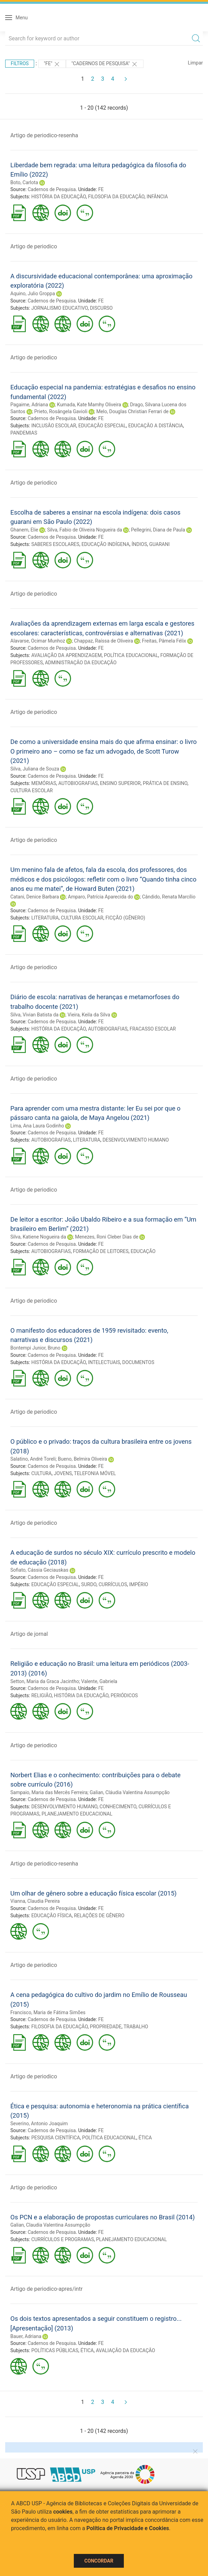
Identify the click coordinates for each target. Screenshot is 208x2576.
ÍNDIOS (139, 544)
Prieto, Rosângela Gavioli (60, 411)
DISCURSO (101, 308)
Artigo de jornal (29, 1634)
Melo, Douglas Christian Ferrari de (132, 411)
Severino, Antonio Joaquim (39, 2123)
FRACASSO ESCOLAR (153, 1029)
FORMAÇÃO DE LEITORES (100, 1251)
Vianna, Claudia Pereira (35, 1901)
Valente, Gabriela (99, 1681)
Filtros (20, 63)
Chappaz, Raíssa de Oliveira (103, 641)
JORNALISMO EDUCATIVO (59, 308)
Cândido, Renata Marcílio (169, 896)
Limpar (195, 63)
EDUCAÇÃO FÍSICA (51, 1915)
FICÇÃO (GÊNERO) (125, 918)
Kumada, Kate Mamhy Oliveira (89, 404)
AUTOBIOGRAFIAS (78, 783)
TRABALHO (135, 2026)
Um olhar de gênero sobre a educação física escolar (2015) (93, 1893)
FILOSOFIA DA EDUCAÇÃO (116, 196)
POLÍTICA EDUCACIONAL (131, 655)
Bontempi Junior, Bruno (35, 1348)
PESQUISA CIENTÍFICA (55, 2137)
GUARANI (159, 544)
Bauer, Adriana (25, 2336)
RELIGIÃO (41, 1695)
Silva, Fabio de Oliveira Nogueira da (84, 530)
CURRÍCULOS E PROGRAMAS (62, 2239)
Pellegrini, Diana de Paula (158, 530)
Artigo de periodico (33, 246)
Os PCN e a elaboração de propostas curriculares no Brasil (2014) (102, 2217)
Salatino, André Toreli (33, 1459)
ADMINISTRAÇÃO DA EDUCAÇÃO (81, 662)
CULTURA (41, 1473)
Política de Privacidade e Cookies (128, 2528)
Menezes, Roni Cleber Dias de (106, 1237)
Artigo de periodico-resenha (44, 135)
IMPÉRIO (138, 1584)
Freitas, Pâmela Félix (164, 641)
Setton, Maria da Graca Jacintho (44, 1681)
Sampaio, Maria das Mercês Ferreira (49, 1792)
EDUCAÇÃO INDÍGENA (105, 544)
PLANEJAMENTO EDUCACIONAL (76, 1814)
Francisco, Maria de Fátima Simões (48, 2012)
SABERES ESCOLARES (55, 544)
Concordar (99, 2561)
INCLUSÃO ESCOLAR (53, 425)
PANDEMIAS (23, 433)
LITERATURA (45, 918)
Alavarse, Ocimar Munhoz (37, 641)
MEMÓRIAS (43, 783)
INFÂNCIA (157, 196)
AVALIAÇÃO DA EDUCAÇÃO (125, 2350)
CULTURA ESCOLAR (31, 790)
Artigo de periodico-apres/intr (46, 2289)
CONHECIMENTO (118, 1806)
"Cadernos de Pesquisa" (104, 64)
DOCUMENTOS (138, 1362)
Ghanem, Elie (24, 530)
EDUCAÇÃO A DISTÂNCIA (155, 425)
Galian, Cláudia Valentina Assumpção (130, 1792)
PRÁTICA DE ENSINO (165, 783)
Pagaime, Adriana (29, 404)
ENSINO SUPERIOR (120, 783)
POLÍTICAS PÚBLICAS (54, 2350)
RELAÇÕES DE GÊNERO (99, 1915)
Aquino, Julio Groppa (32, 293)
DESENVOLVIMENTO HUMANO (135, 1140)
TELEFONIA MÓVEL (95, 1473)
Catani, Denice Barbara (34, 896)
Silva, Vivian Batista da (34, 1014)
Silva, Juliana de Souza (34, 769)
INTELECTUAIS (104, 1362)
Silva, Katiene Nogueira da (38, 1237)
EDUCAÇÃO (143, 1251)
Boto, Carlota (24, 182)
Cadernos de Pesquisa (52, 189)
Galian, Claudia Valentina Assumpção (50, 2225)
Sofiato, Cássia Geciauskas (39, 1570)
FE (101, 189)
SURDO (88, 1584)
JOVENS (63, 1473)
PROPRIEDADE (106, 2026)
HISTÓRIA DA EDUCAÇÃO (58, 196)
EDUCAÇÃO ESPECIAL (102, 425)
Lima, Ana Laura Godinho (37, 1125)
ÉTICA (145, 2137)
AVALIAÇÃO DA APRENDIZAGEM (66, 655)
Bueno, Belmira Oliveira (82, 1459)
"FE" (52, 64)
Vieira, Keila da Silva (89, 1014)
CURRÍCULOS (113, 1584)
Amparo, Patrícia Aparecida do (100, 896)
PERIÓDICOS (124, 1695)
